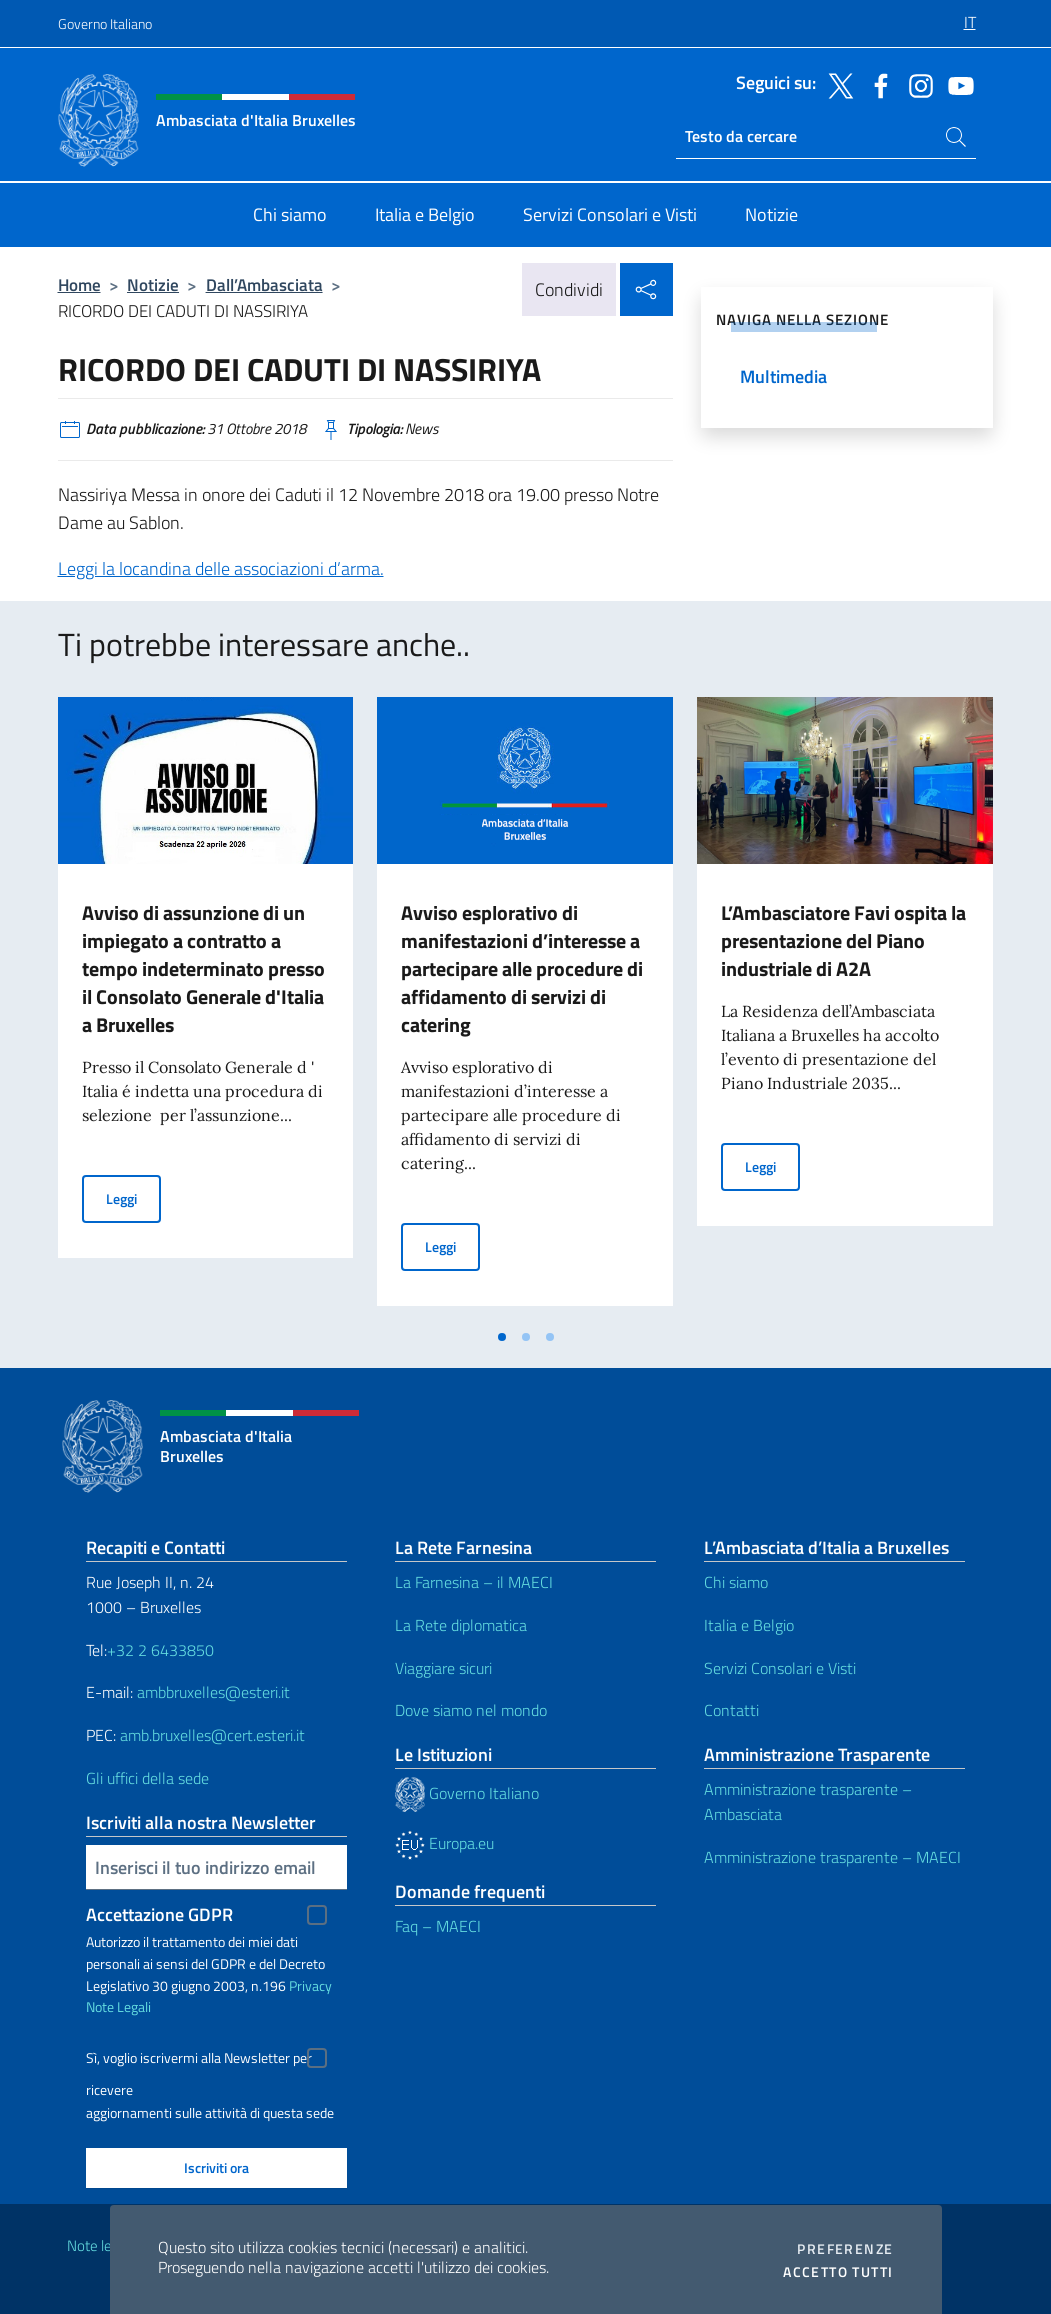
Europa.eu (444, 1843)
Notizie (153, 284)
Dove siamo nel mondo (471, 1710)
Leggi (133, 1197)
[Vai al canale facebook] (876, 84)
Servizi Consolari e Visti (780, 1668)
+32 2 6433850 (160, 1650)
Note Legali (118, 2006)
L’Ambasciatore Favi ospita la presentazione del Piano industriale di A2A (843, 940)
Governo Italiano (105, 23)
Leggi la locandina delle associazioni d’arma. (221, 568)
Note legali (100, 2245)
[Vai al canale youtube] (956, 84)
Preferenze (845, 2249)
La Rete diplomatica (461, 1625)
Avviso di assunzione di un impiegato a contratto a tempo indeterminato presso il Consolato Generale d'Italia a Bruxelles (203, 968)
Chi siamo (736, 1582)
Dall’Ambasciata (264, 284)
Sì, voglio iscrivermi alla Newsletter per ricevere (199, 2060)
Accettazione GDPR (159, 1914)
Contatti (731, 1710)
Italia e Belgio (749, 1625)
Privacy (310, 1985)
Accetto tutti (838, 2272)
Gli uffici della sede (147, 1778)
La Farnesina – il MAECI (474, 1582)
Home (79, 284)
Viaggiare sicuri (443, 1668)
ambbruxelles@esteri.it (213, 1692)
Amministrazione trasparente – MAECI (832, 1857)
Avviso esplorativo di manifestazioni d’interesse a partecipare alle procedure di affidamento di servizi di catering (522, 968)
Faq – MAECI (438, 1926)
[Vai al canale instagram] (916, 84)
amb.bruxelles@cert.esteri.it (212, 1735)
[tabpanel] (206, 1007)
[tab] (502, 1337)
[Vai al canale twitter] (836, 84)
